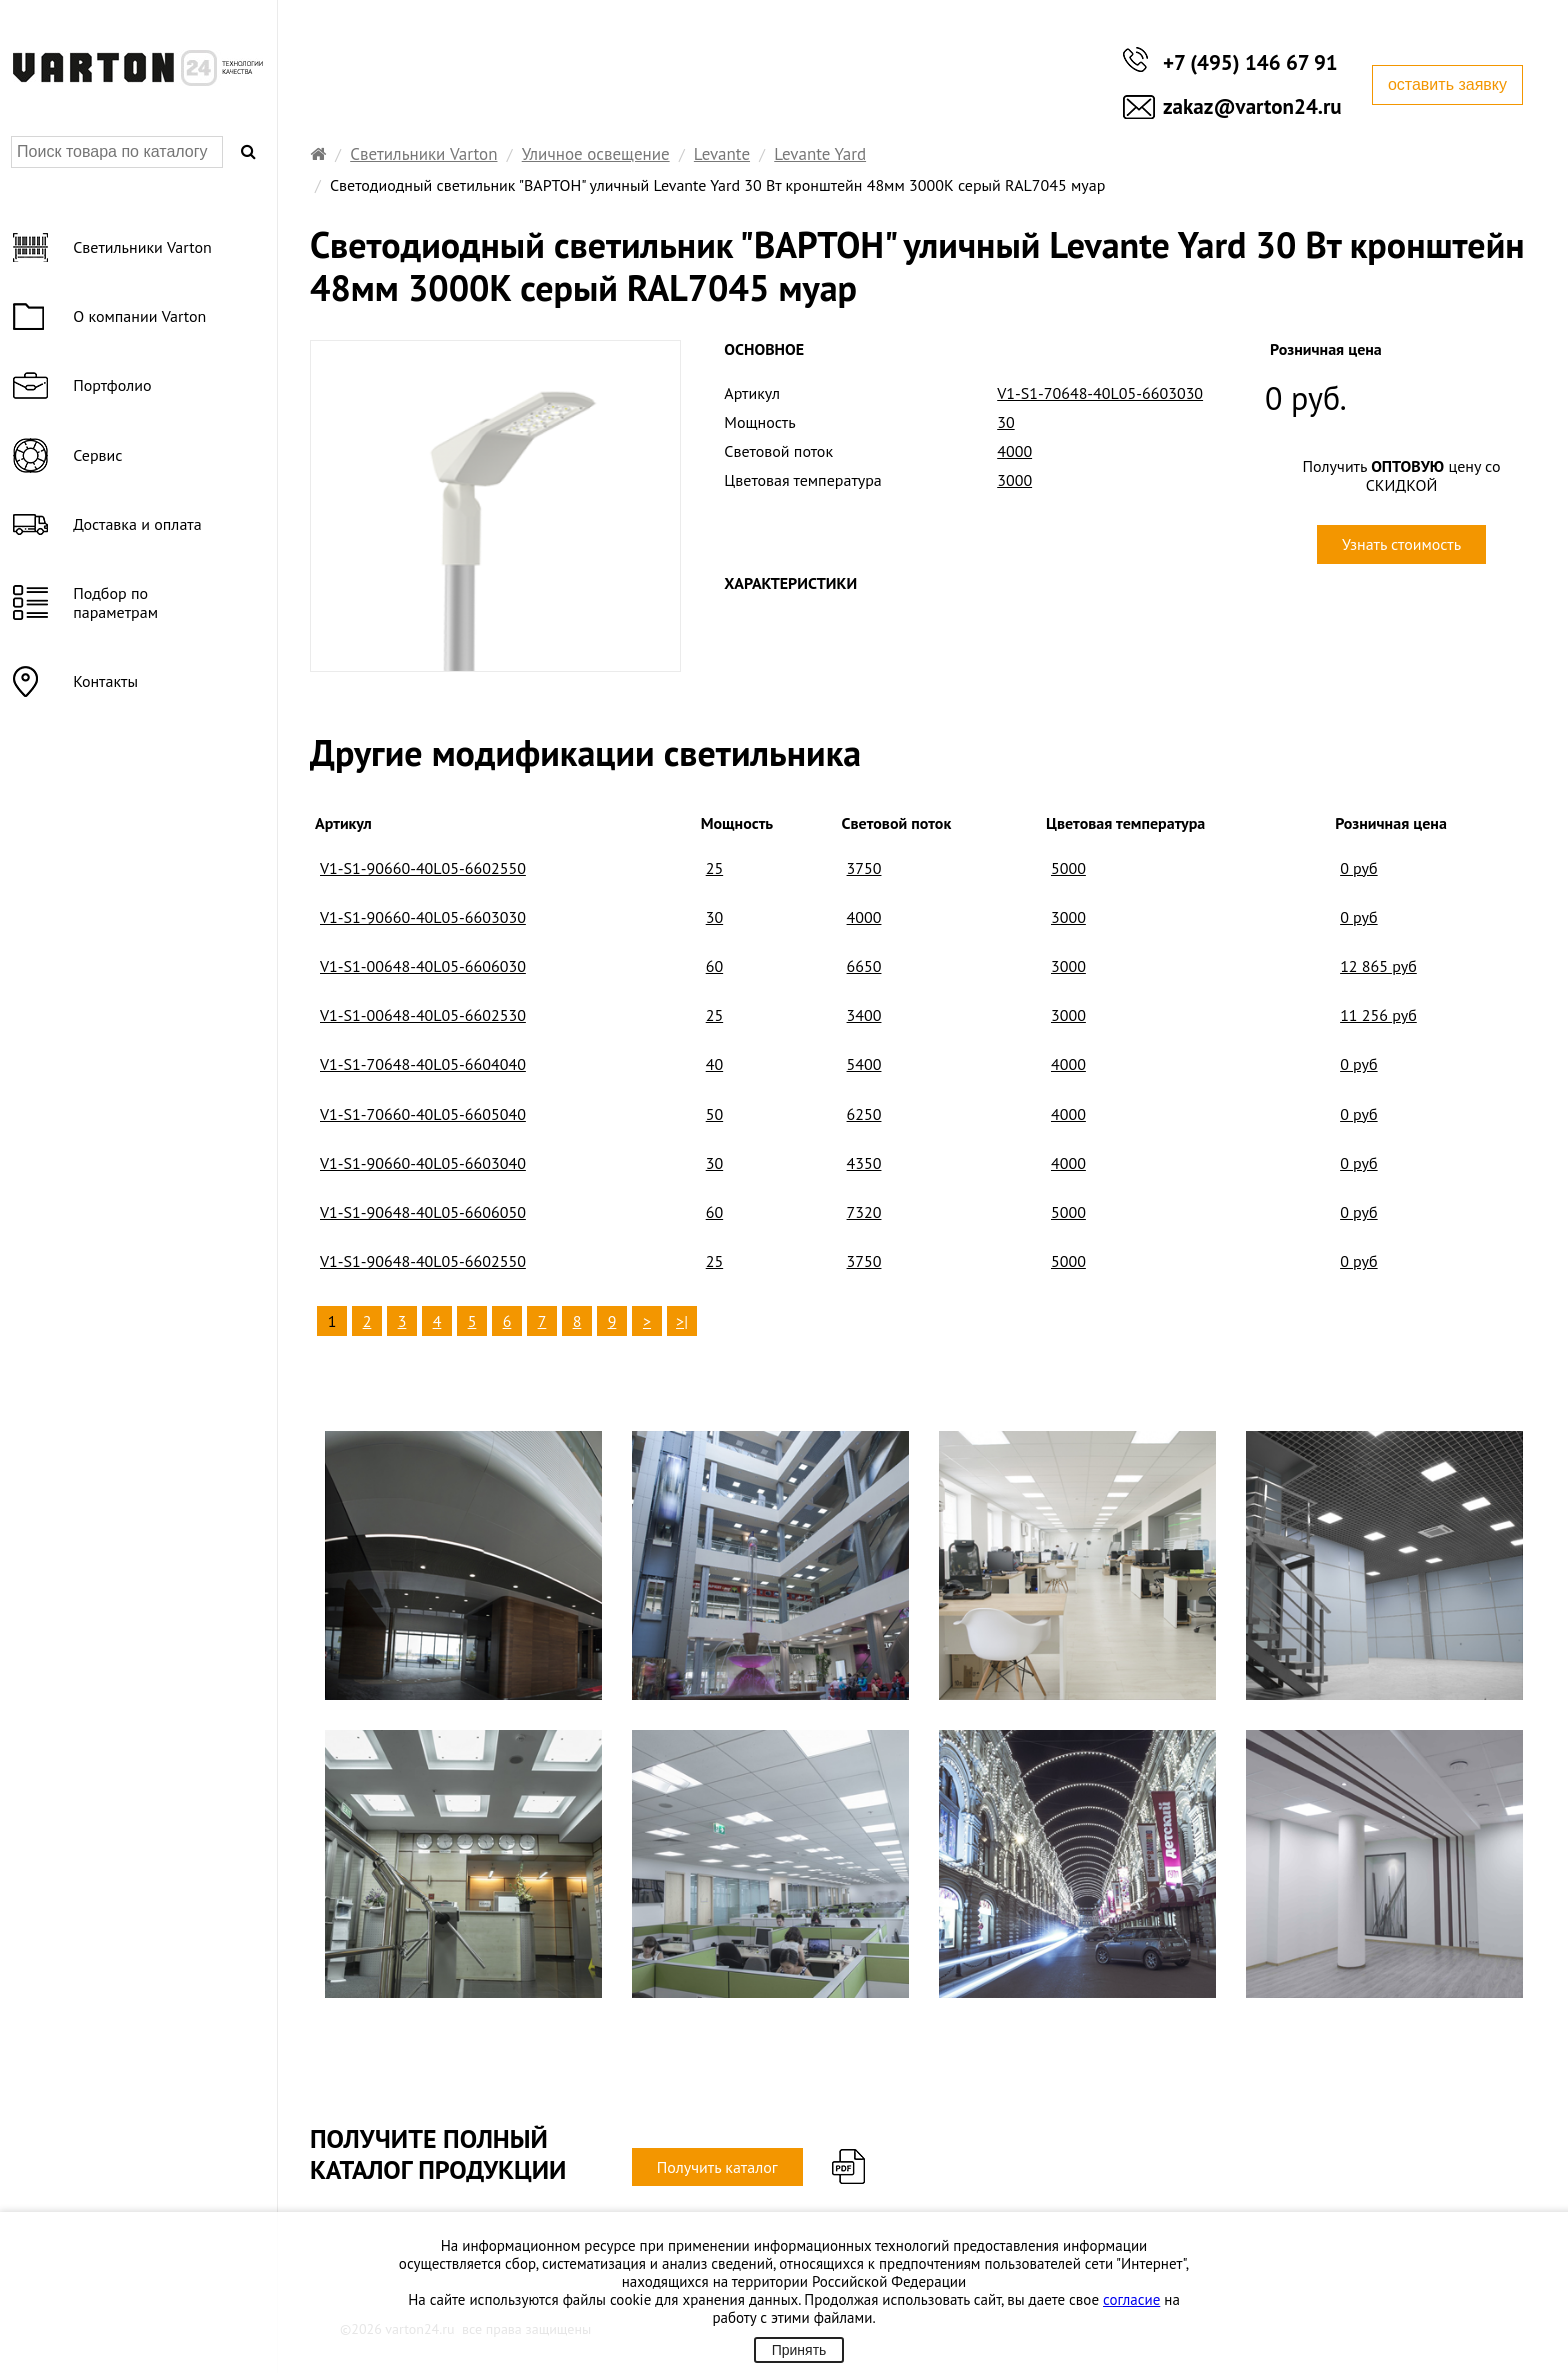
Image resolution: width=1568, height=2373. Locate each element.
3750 (864, 868)
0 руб (1359, 868)
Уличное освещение (596, 154)
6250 (864, 1114)
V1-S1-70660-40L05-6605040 (423, 1114)
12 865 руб (1378, 966)
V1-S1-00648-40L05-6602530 (423, 1015)
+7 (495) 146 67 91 (1250, 62)
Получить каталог (717, 2167)
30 (714, 917)
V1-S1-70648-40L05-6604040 (423, 1064)
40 (714, 1064)
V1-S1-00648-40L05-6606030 (423, 966)
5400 (864, 1064)
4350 (864, 1163)
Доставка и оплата (139, 524)
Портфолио (114, 385)
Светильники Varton (423, 154)
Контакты (107, 681)
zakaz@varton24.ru (1252, 106)
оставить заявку (1447, 84)
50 (714, 1114)
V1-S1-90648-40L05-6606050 (423, 1212)
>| (682, 1321)
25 (714, 868)
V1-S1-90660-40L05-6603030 (423, 917)
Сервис (99, 455)
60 (714, 966)
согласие (1131, 2299)
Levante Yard (820, 154)
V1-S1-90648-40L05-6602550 (423, 1261)
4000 (864, 917)
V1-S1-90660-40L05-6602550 (423, 868)
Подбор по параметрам (117, 602)
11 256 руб (1378, 1015)
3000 (1068, 917)
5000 (1068, 868)
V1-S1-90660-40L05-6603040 (423, 1163)
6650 (864, 966)
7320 (864, 1212)
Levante (722, 154)
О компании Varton (141, 316)
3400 (864, 1015)
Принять (799, 2350)
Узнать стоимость (1401, 544)
